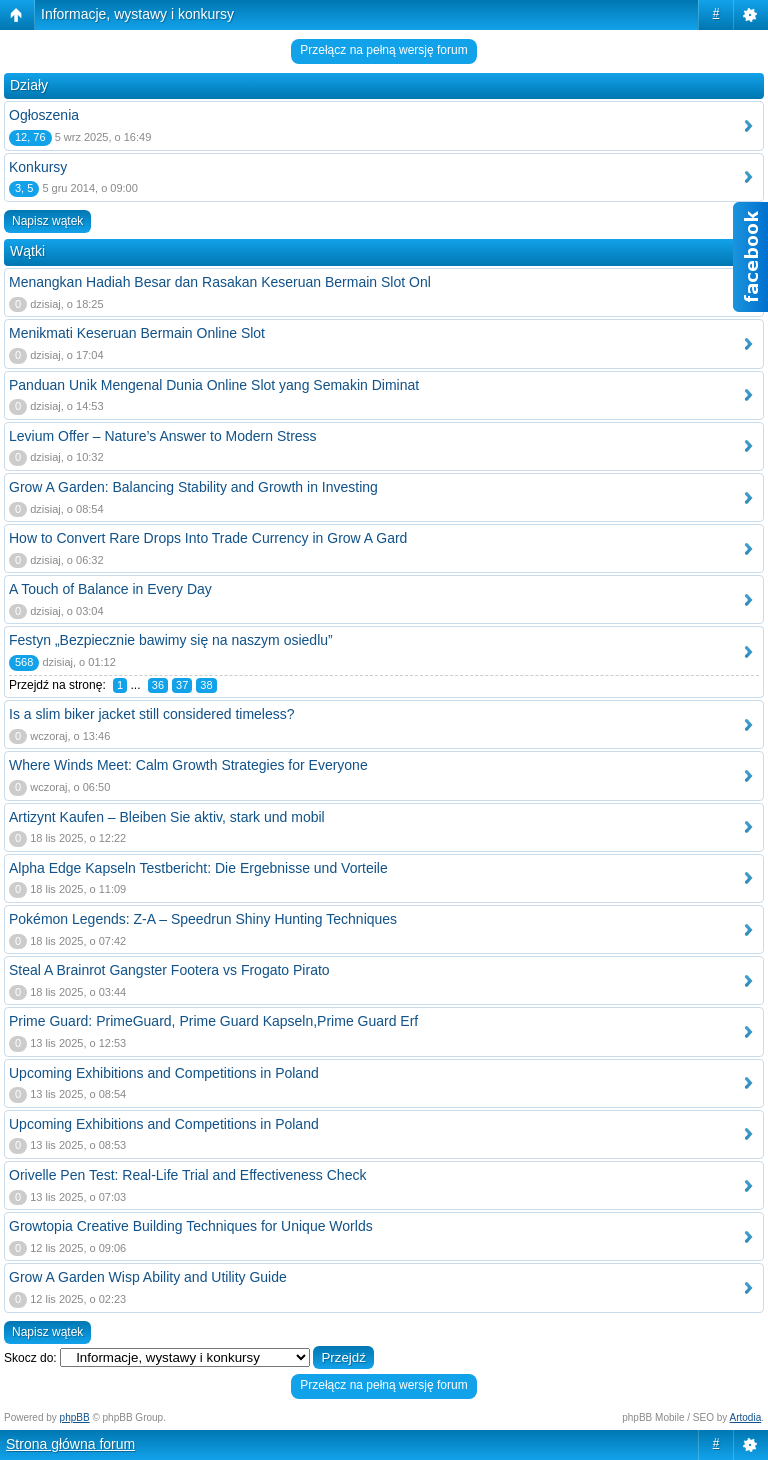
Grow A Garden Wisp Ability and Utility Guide (148, 1277)
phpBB (75, 1417)
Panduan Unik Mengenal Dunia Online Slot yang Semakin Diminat (214, 385)
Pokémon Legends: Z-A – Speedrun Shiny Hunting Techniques (203, 919)
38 (206, 685)
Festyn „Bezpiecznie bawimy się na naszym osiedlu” (171, 640)
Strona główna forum (70, 1444)
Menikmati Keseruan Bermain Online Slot (137, 333)
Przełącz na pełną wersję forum (383, 50)
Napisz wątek (47, 221)
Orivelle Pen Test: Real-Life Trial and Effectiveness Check (187, 1175)
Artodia (746, 1417)
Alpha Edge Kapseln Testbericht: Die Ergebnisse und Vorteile (198, 868)
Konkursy (38, 167)
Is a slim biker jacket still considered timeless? (152, 714)
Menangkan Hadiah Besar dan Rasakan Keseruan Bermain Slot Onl (220, 282)
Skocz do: (30, 1358)
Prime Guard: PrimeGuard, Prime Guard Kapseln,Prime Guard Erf (213, 1021)
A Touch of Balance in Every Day (110, 589)
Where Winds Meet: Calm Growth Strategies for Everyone (188, 765)
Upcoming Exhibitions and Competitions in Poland (164, 1073)
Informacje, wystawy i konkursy (137, 14)
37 (182, 685)
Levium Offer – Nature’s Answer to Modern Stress (163, 436)
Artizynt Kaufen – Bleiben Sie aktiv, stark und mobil (167, 817)
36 (158, 685)
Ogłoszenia (44, 115)
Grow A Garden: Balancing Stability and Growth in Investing (193, 487)
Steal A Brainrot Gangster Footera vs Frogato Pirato (169, 970)
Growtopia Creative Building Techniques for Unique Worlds (191, 1226)
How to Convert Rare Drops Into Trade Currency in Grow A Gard (208, 538)
